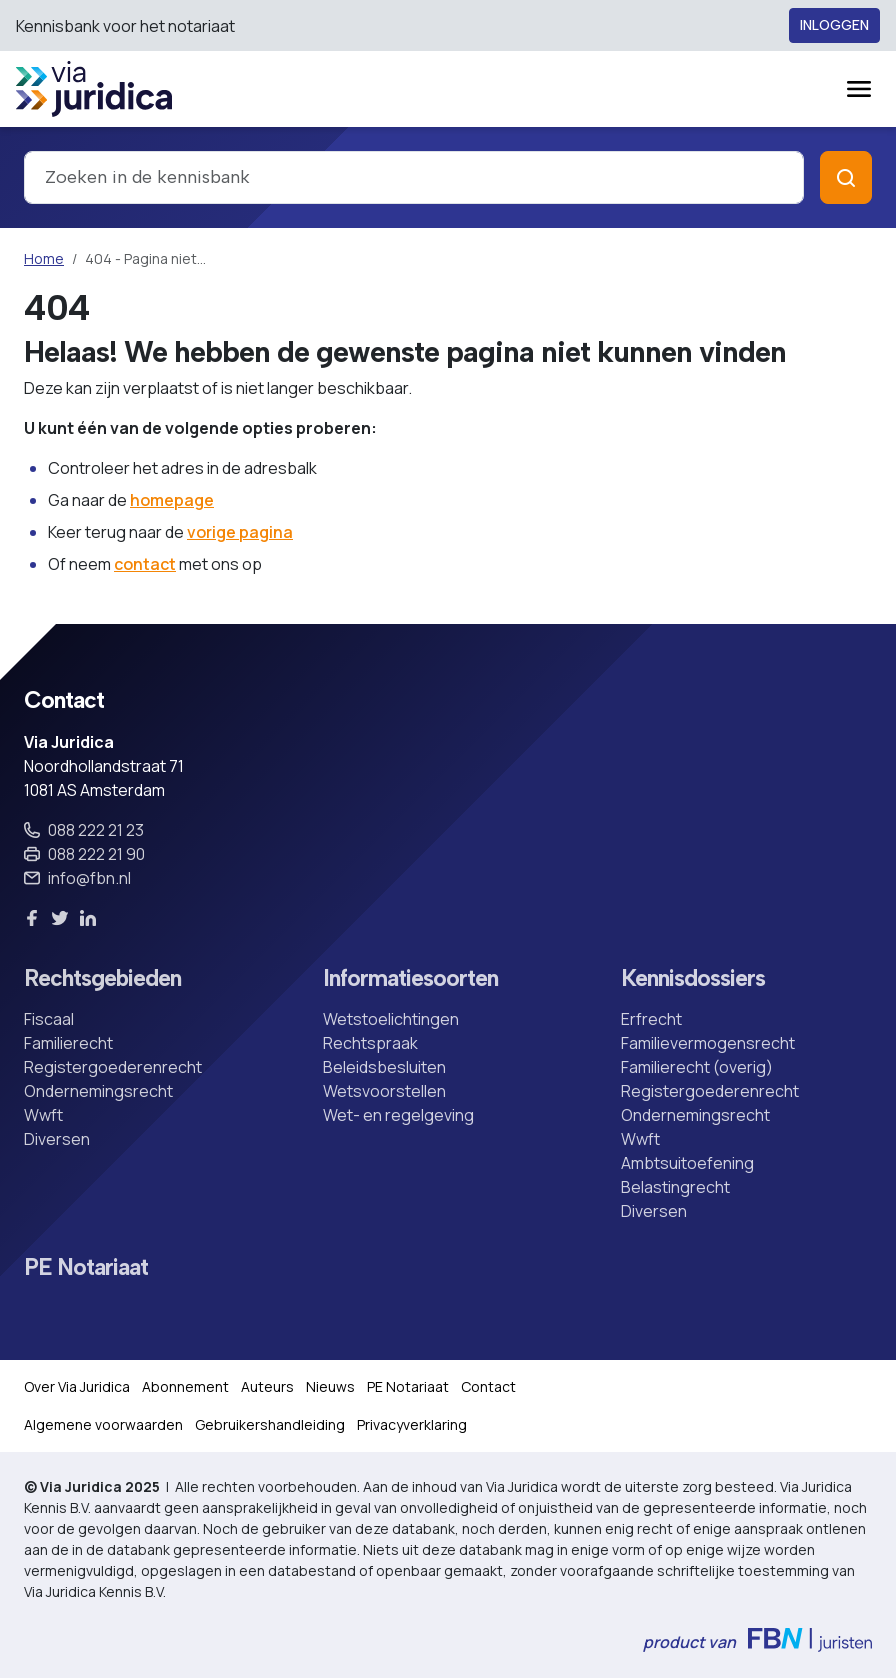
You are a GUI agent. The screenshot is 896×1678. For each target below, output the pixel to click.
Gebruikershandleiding (270, 1424)
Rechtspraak (370, 1043)
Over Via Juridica (77, 1386)
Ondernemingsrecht (98, 1091)
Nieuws (330, 1386)
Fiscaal (49, 1019)
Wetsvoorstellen (384, 1091)
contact (145, 564)
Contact (488, 1386)
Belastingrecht (675, 1187)
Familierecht (68, 1043)
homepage (172, 500)
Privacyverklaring (412, 1424)
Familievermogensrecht (708, 1043)
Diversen (57, 1139)
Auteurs (267, 1386)
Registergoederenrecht (113, 1067)
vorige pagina (240, 532)
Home (44, 258)
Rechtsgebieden (102, 978)
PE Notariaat (86, 1267)
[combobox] (414, 177)
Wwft (43, 1115)
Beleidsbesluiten (384, 1067)
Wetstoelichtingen (391, 1019)
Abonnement (185, 1386)
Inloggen (834, 25)
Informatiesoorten (410, 978)
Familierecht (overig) (697, 1067)
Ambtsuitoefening (687, 1163)
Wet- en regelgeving (398, 1115)
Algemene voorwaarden (103, 1424)
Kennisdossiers (693, 978)
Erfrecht (651, 1019)
